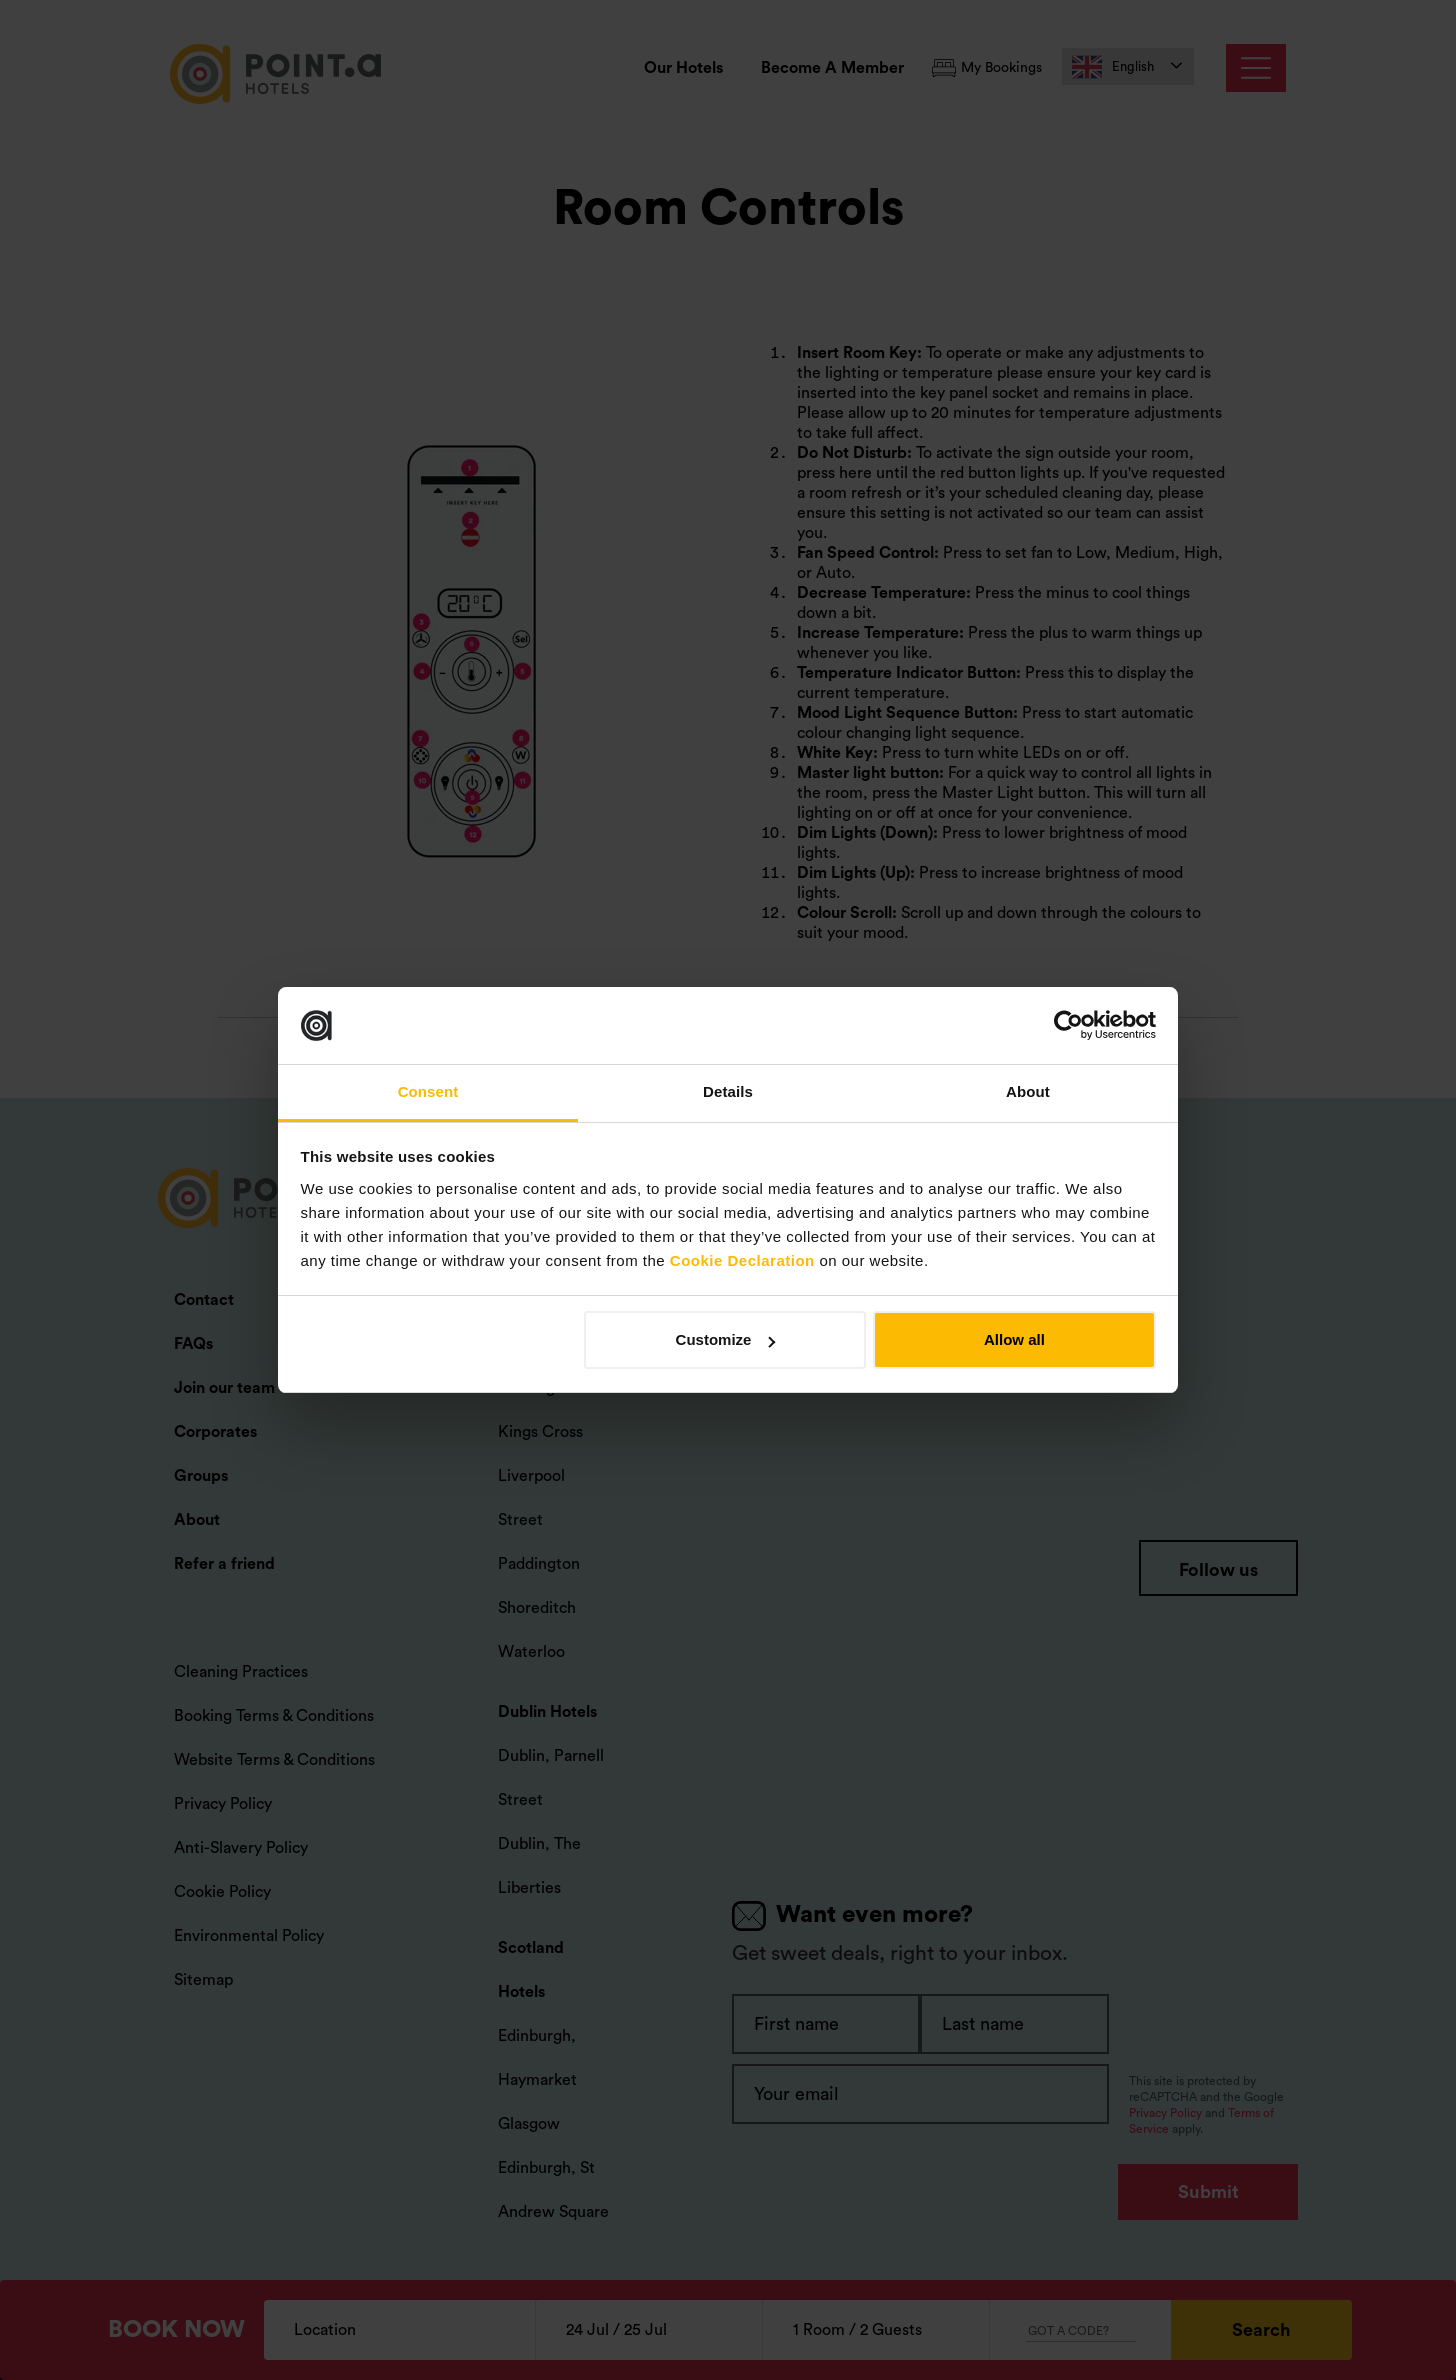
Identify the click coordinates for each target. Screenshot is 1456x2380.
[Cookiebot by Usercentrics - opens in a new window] (1068, 1026)
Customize (726, 1339)
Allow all (1014, 1339)
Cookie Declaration (742, 1260)
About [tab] (1028, 1091)
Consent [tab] (428, 1091)
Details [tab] (728, 1091)
